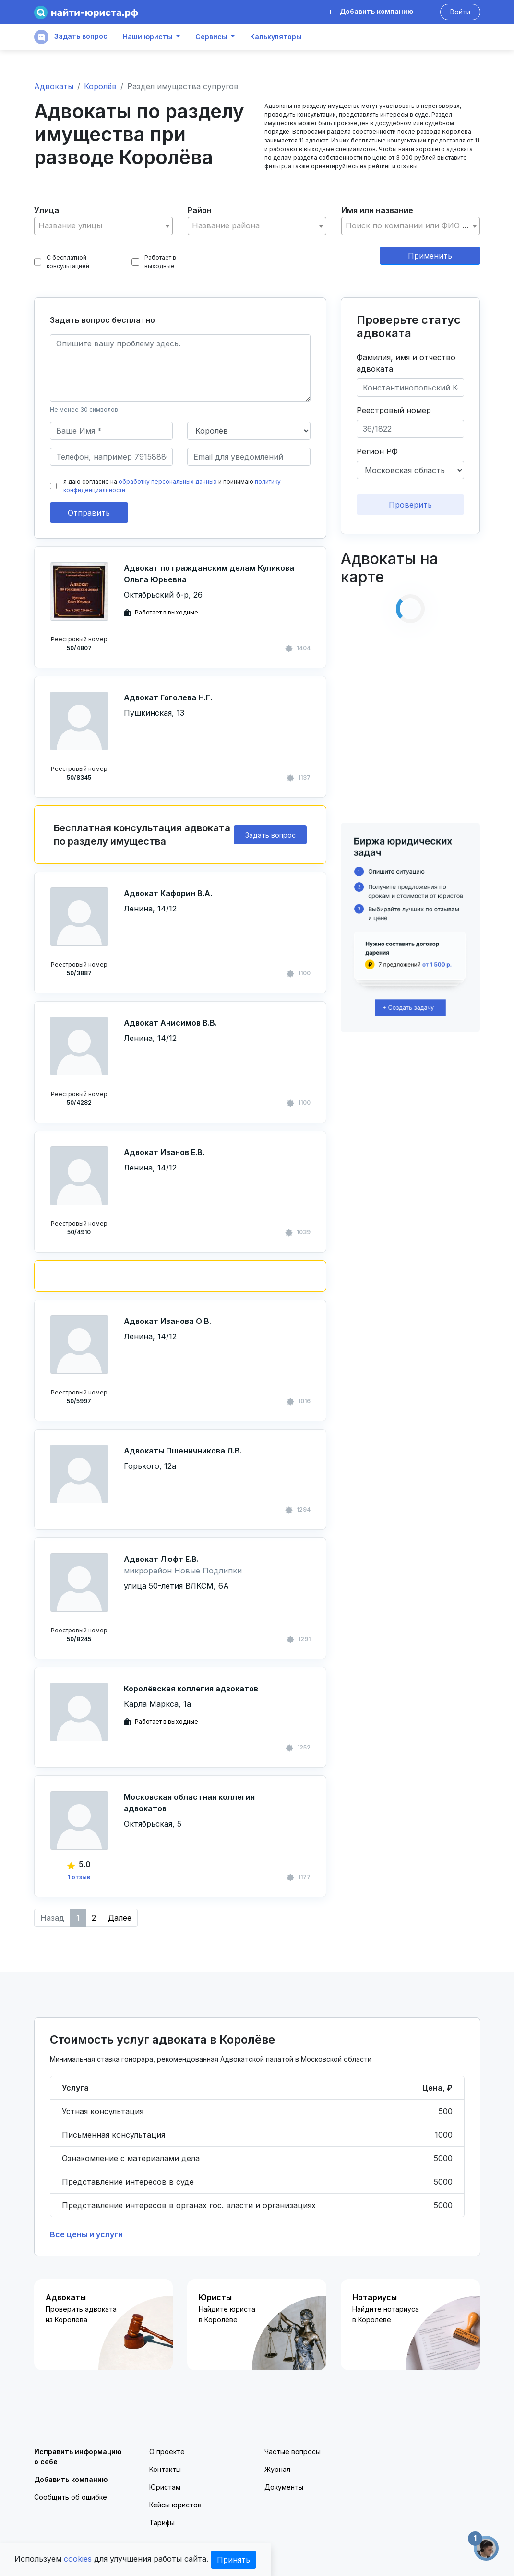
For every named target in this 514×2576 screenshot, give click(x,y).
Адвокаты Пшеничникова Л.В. (183, 1450)
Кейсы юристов (175, 2505)
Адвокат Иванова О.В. (167, 1321)
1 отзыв (79, 1876)
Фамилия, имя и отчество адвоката (406, 363)
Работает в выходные (153, 262)
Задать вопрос (71, 37)
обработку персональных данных (168, 481)
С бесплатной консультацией (62, 262)
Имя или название (377, 210)
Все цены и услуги (86, 2234)
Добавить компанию (370, 11)
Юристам (164, 2487)
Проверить (410, 504)
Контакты (165, 2469)
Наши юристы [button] (147, 37)
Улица (46, 210)
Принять (233, 2559)
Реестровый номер (394, 410)
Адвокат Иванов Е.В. (164, 1152)
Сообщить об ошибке (70, 2497)
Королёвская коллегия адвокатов (191, 1688)
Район (200, 210)
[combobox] (103, 226)
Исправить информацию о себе (77, 2456)
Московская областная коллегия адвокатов (189, 1802)
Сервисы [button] (211, 37)
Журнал (277, 2469)
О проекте (167, 2451)
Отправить (89, 513)
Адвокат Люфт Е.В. (161, 1559)
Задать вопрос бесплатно (102, 320)
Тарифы (162, 2522)
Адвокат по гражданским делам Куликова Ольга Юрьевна (209, 573)
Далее (119, 1918)
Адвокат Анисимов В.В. (170, 1023)
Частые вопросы (292, 2451)
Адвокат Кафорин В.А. (168, 893)
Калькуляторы (275, 37)
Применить (430, 255)
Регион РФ (377, 451)
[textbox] (104, 225)
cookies (78, 2559)
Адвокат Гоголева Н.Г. (168, 697)
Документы (283, 2487)
